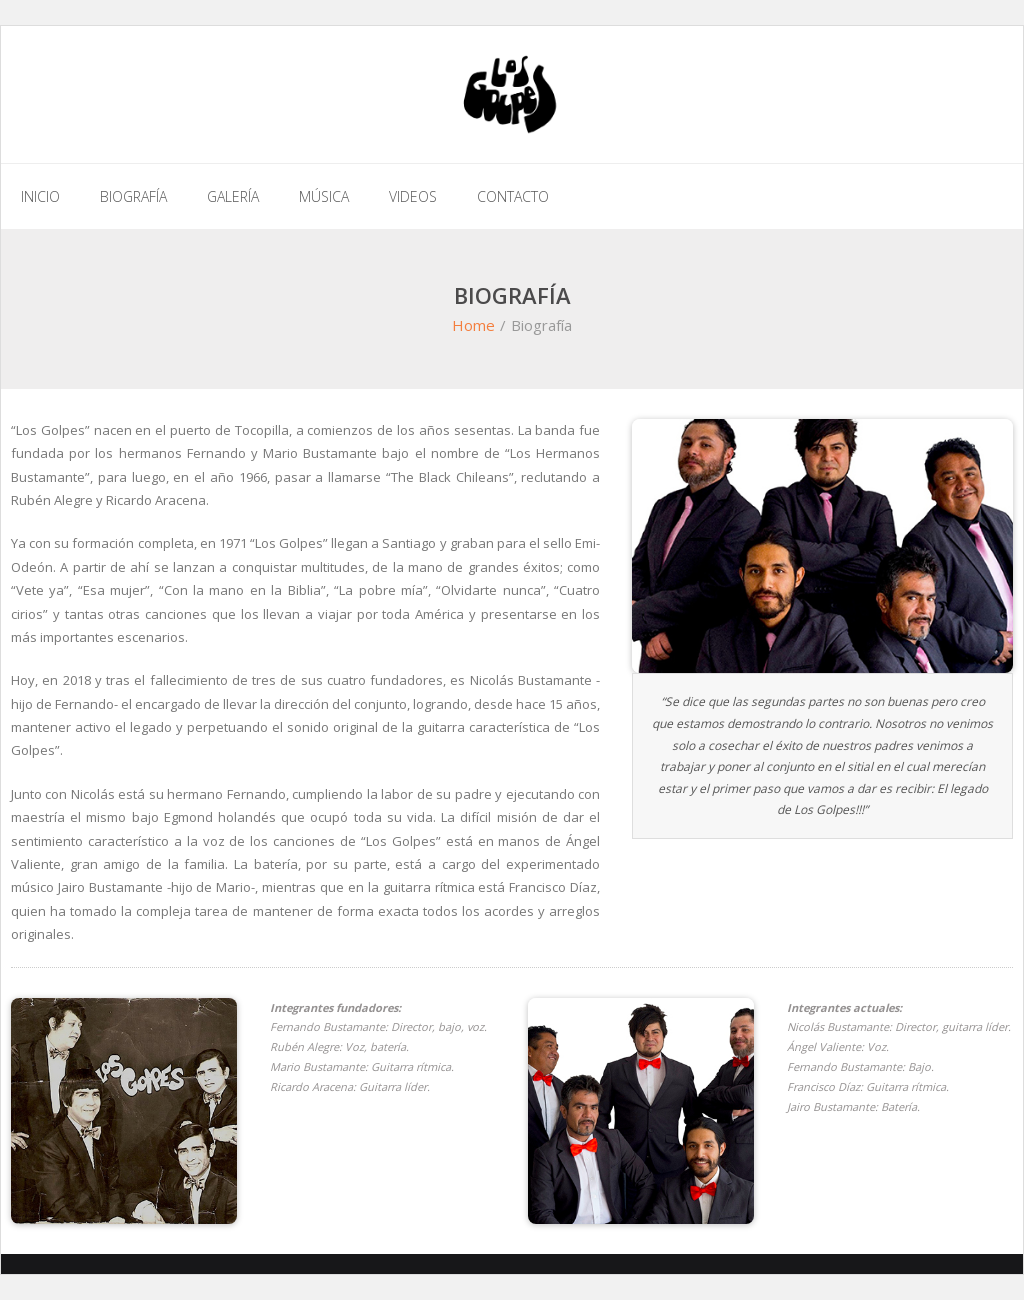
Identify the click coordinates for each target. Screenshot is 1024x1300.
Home (473, 325)
